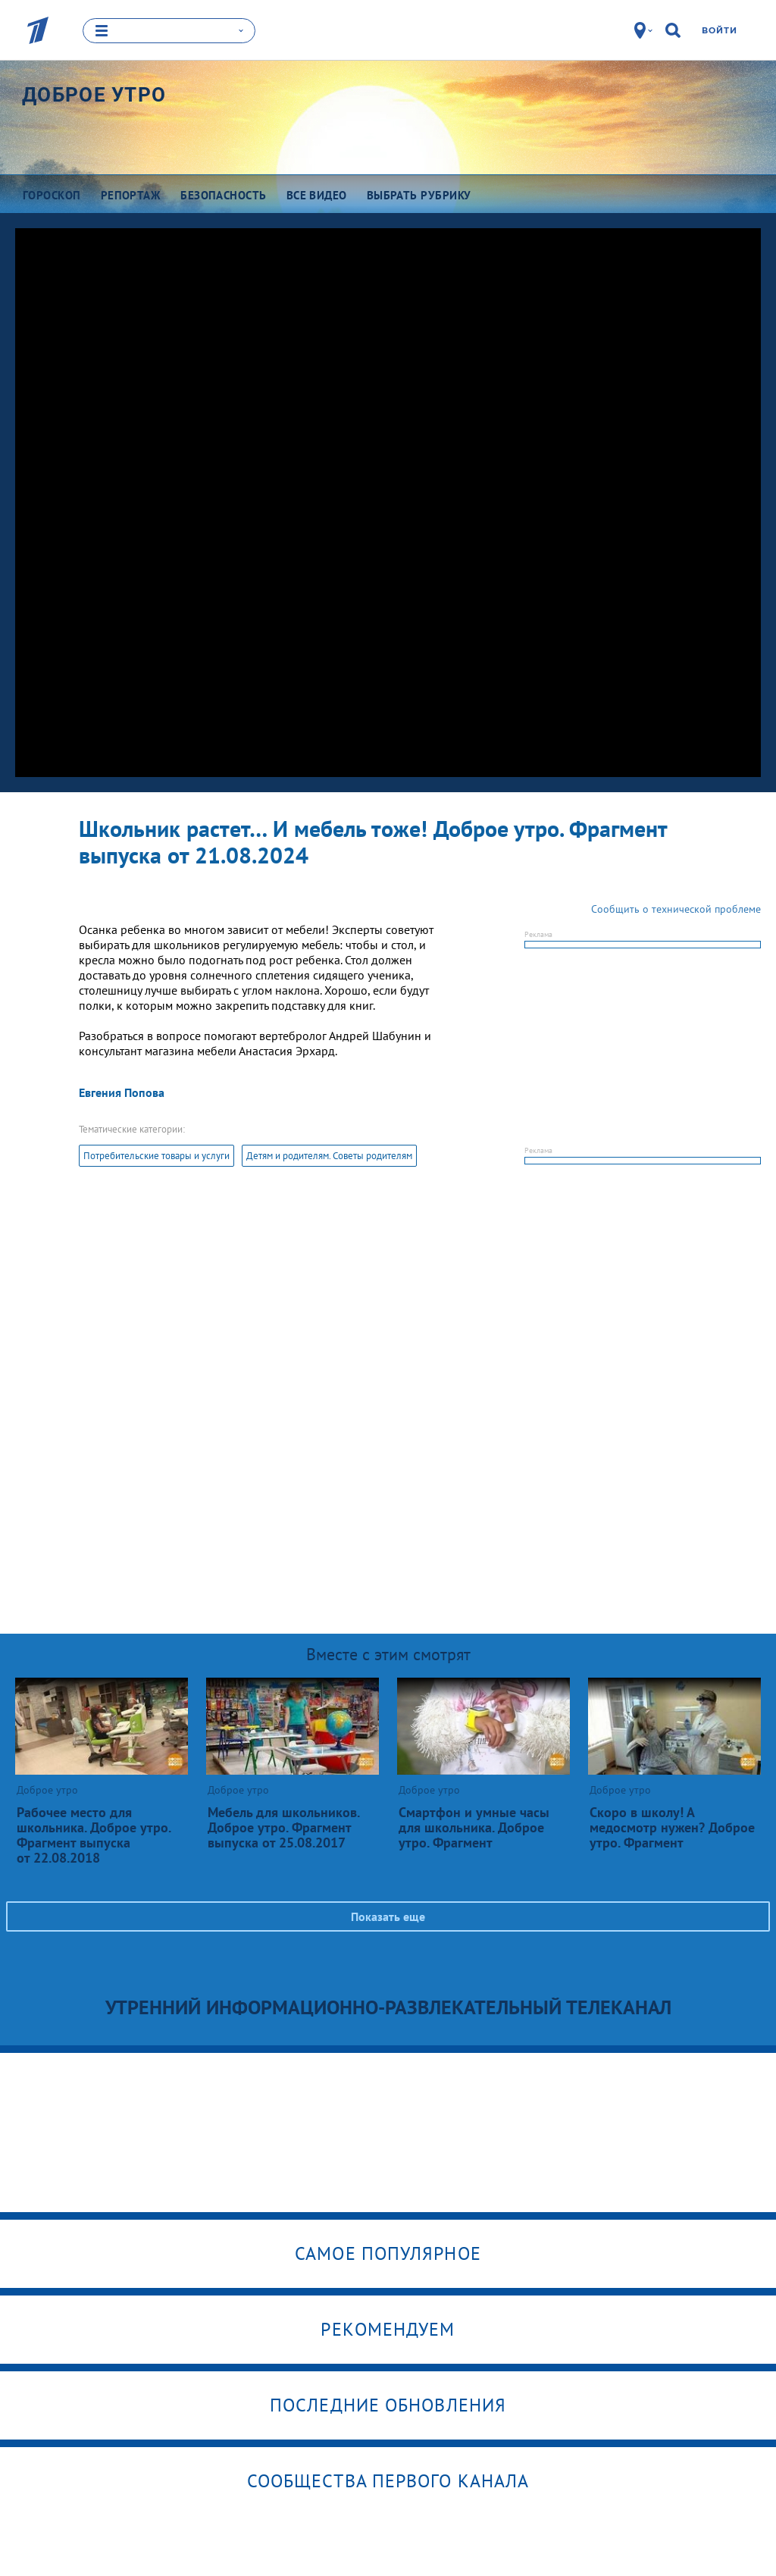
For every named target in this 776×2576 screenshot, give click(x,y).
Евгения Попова (121, 1092)
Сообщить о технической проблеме (676, 909)
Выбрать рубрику (419, 195)
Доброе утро (94, 94)
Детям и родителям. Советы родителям (329, 1155)
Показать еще (388, 1916)
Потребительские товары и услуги (156, 1155)
